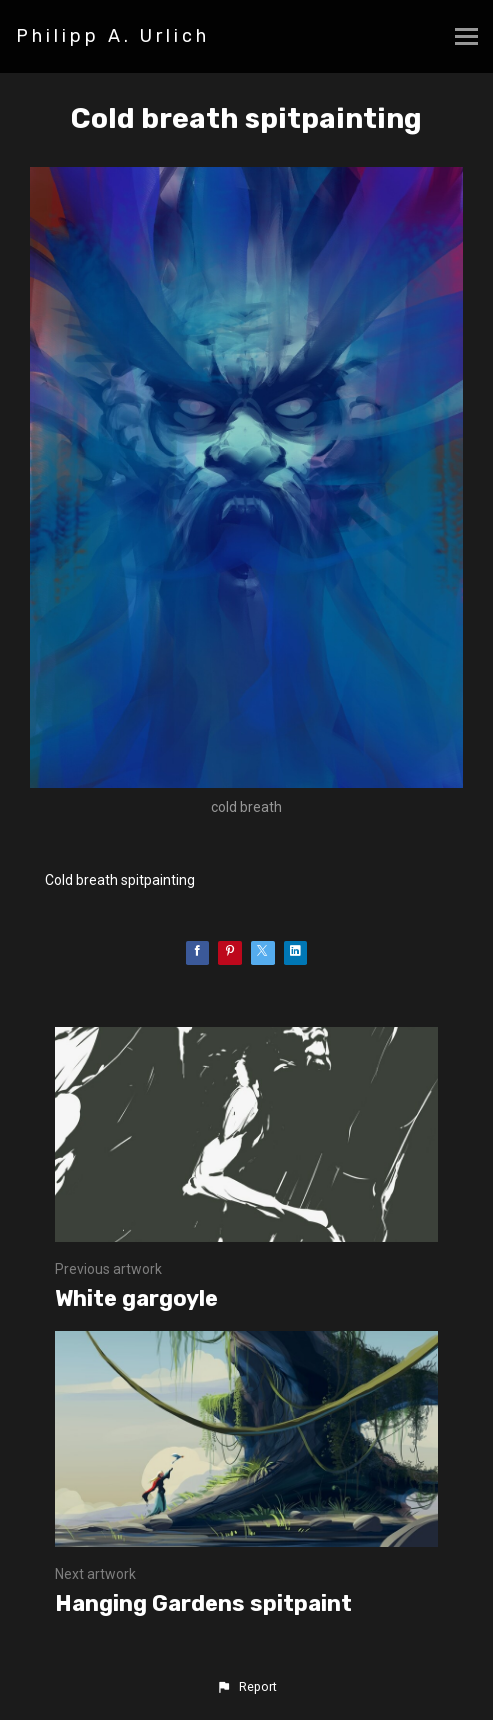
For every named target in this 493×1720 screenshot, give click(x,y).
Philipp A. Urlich (113, 36)
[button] (246, 1687)
